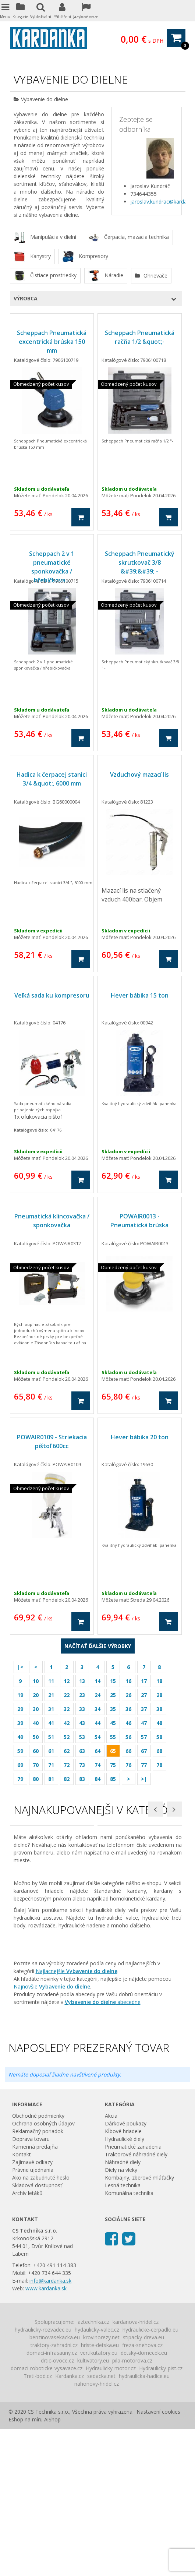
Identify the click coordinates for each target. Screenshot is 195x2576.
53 (82, 1736)
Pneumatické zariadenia (133, 2293)
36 (128, 1708)
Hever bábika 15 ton (140, 995)
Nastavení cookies (158, 2558)
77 (144, 1764)
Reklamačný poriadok (37, 2278)
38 (159, 1708)
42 (67, 1722)
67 (144, 1750)
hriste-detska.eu (100, 2492)
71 (51, 1764)
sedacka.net (101, 2523)
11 (51, 1680)
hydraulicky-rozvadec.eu (43, 2476)
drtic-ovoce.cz (57, 2507)
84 (97, 1778)
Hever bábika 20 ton (140, 1437)
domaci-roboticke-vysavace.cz (46, 2515)
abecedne (103, 2149)
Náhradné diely (123, 2309)
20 (36, 1694)
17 (144, 1680)
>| (144, 1778)
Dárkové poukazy (125, 2270)
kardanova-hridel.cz (136, 2469)
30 (36, 1708)
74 (97, 1764)
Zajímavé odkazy (32, 2309)
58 (159, 1736)
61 (51, 1750)
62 (67, 1750)
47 (144, 1722)
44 (97, 1722)
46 (128, 1722)
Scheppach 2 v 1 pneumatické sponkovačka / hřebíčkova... (51, 567)
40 (36, 1722)
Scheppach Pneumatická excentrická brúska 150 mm (51, 341)
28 (159, 1694)
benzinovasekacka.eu (54, 2484)
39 (20, 1722)
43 (82, 1722)
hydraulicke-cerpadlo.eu (150, 2476)
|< (20, 1666)
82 (67, 1778)
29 (20, 1708)
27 (144, 1694)
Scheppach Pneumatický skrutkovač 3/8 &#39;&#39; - (139, 562)
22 (67, 1694)
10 (36, 1680)
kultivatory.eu (93, 2507)
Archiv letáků (27, 2340)
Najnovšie (52, 2133)
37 (144, 1708)
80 (36, 1778)
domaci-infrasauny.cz (51, 2499)
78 (159, 1764)
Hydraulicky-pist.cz (160, 2515)
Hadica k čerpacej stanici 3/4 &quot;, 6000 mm (52, 778)
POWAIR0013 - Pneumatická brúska (139, 1220)
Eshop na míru (25, 2566)
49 (20, 1736)
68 (159, 1750)
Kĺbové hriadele (123, 2278)
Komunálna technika (129, 2340)
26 (128, 1694)
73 (82, 1764)
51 (51, 1736)
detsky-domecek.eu (144, 2499)
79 (20, 1778)
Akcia (111, 2262)
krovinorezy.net (101, 2484)
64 (97, 1750)
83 (82, 1778)
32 (67, 1708)
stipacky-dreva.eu (143, 2484)
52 (67, 1736)
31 (51, 1708)
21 (51, 1694)
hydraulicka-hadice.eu (144, 2523)
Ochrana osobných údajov (43, 2270)
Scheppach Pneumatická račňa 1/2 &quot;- (139, 337)
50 (36, 1736)
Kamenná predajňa (35, 2293)
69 (20, 1764)
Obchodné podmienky (38, 2262)
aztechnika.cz (93, 2469)
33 (82, 1708)
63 (82, 1750)
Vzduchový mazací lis (139, 774)
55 (113, 1736)
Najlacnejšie (76, 2118)
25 (113, 1694)
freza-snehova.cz (142, 2492)
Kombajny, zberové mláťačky (139, 2324)
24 (97, 1694)
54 (97, 1736)
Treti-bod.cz (38, 2523)
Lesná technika (123, 2332)
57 (144, 1736)
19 (20, 1694)
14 (97, 1680)
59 (20, 1750)
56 (128, 1736)
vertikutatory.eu (98, 2499)
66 (128, 1750)
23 (82, 1694)
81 (51, 1778)
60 (36, 1750)
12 (67, 1680)
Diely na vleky (121, 2317)
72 (67, 1764)
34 (97, 1708)
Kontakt (21, 2301)
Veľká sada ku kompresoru (51, 995)
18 (159, 1680)
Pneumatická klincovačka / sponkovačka (51, 1220)
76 (128, 1764)
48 (159, 1722)
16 (128, 1680)
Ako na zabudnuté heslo (41, 2324)
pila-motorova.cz (132, 2507)
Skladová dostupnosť (37, 2332)
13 (82, 1680)
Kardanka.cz (69, 2523)
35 (113, 1708)
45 (113, 1722)
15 (113, 1680)
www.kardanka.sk (46, 2435)
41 (51, 1722)
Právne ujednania (32, 2317)
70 (36, 1764)
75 (113, 1764)
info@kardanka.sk (50, 2427)
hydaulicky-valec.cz (97, 2476)
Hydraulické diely (124, 2286)
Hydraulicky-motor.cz (111, 2515)
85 (113, 1778)
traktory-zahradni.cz (54, 2492)
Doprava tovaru (31, 2286)
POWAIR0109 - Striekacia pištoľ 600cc (52, 1441)
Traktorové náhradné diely (136, 2301)
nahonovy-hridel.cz (96, 2530)
